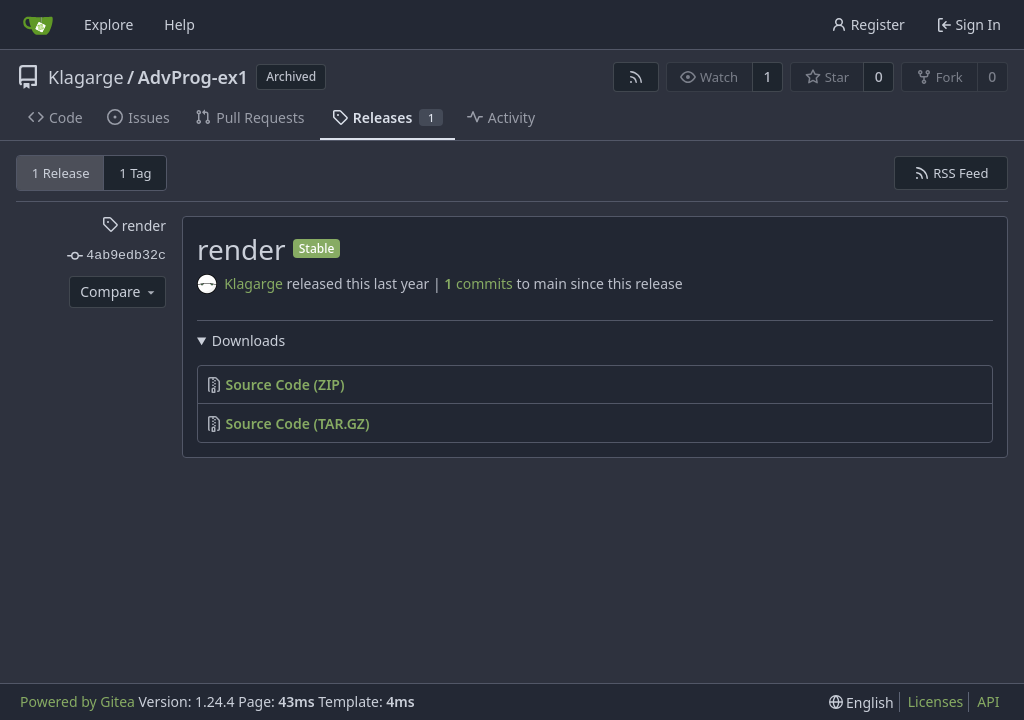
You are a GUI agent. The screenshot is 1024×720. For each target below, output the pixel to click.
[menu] (861, 702)
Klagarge (86, 77)
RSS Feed (951, 173)
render (134, 225)
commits (478, 283)
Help (179, 24)
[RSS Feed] (636, 77)
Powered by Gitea (77, 701)
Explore (108, 24)
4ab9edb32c (116, 256)
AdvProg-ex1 (193, 77)
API (988, 701)
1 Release (61, 173)
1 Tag (135, 173)
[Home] (38, 25)
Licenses (936, 701)
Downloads (248, 340)
